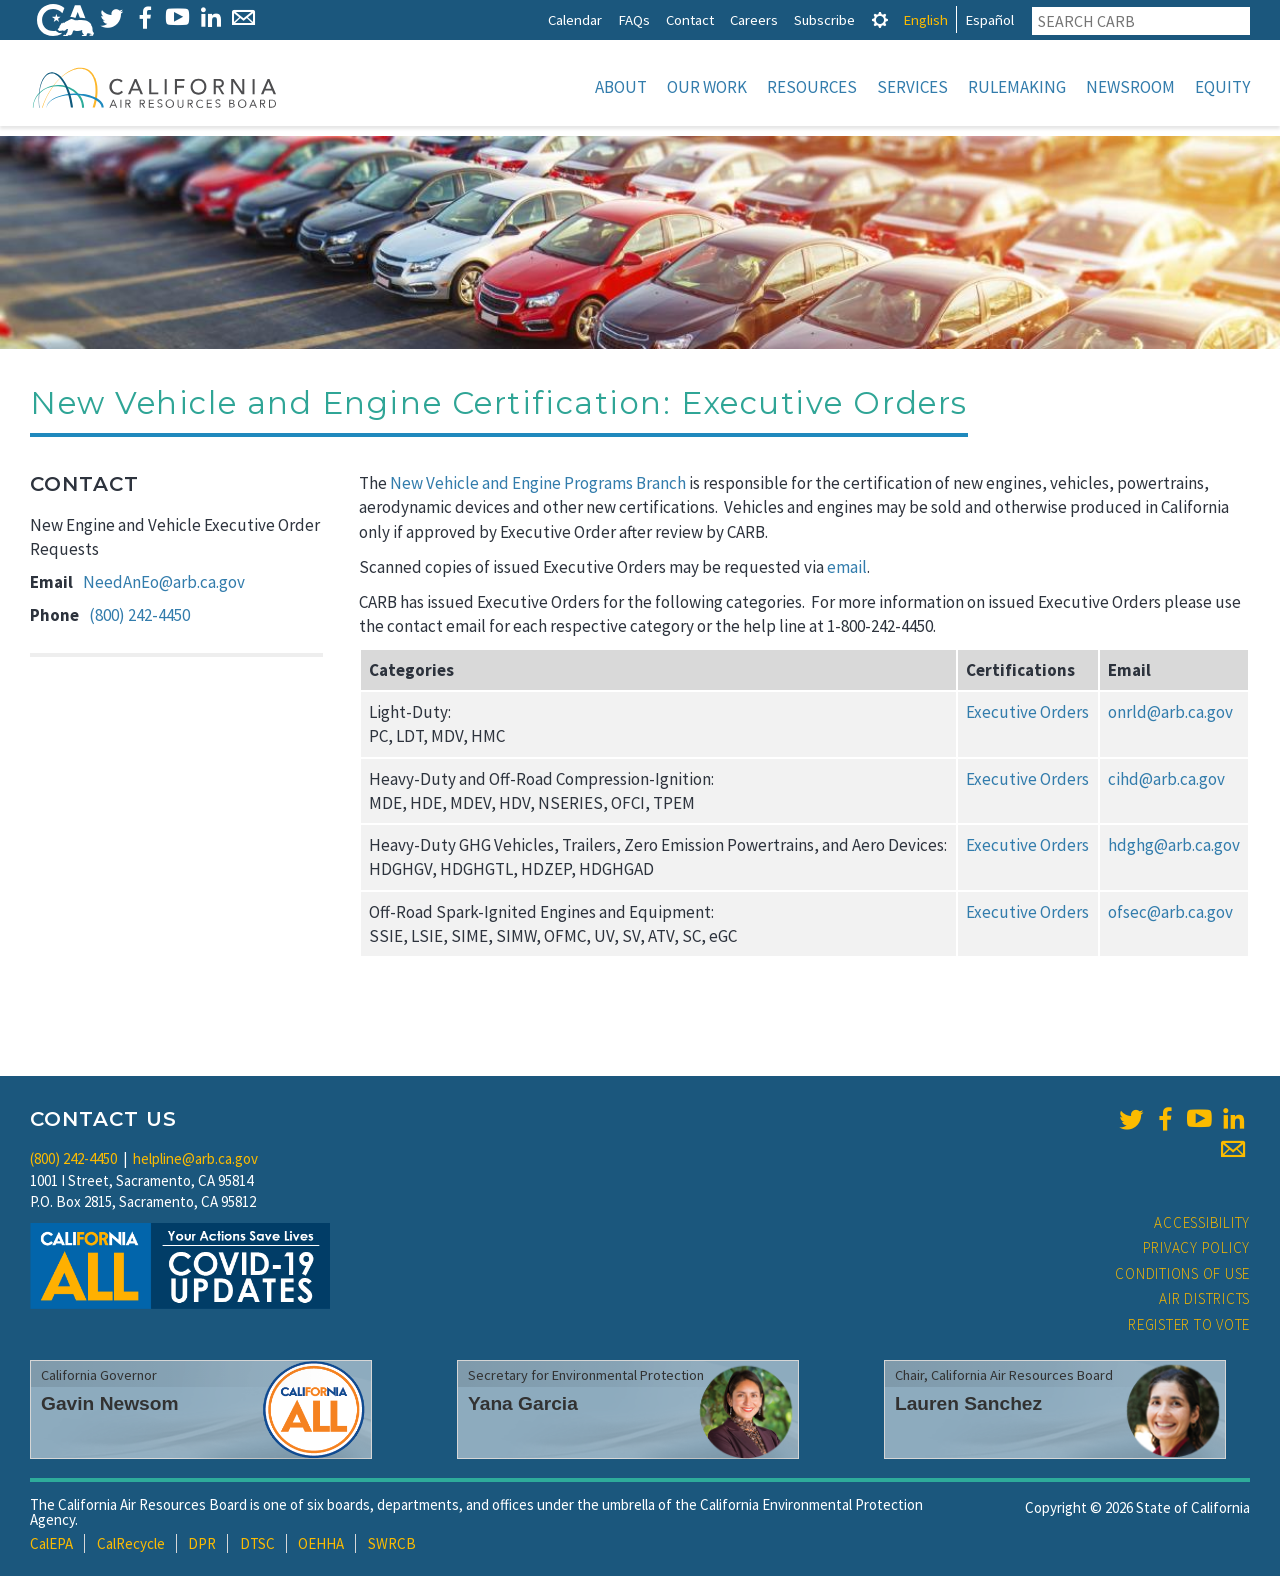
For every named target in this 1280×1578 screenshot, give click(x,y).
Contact (690, 19)
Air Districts (1204, 1300)
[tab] (880, 19)
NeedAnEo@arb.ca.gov (164, 584)
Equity (1222, 87)
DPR (202, 1545)
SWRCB (392, 1545)
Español (989, 19)
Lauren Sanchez (968, 1405)
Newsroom (1130, 87)
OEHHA (321, 1545)
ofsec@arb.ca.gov (1170, 914)
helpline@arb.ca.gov (195, 1160)
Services (912, 87)
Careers (754, 19)
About (621, 87)
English (925, 19)
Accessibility (1202, 1224)
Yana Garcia (523, 1405)
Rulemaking (1017, 87)
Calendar (575, 19)
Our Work (707, 87)
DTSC (257, 1545)
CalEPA (51, 1545)
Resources (812, 87)
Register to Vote (1189, 1326)
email (847, 569)
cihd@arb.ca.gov (1166, 781)
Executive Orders (1027, 714)
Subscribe (824, 19)
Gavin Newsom (110, 1405)
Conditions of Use (1182, 1275)
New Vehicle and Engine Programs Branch (538, 485)
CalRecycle (131, 1545)
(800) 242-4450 (139, 617)
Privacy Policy (1197, 1249)
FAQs (634, 19)
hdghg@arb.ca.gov (1174, 847)
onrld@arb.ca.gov (1170, 714)
